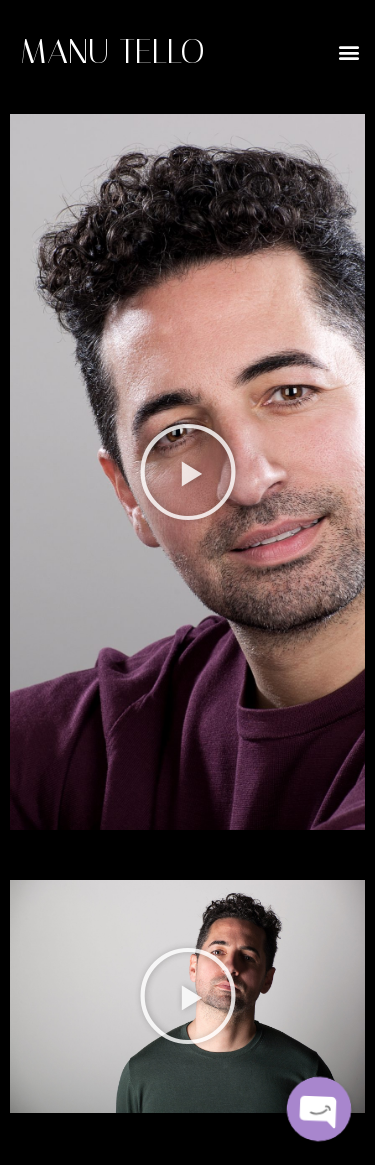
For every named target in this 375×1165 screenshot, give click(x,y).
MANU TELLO (112, 51)
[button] (348, 51)
